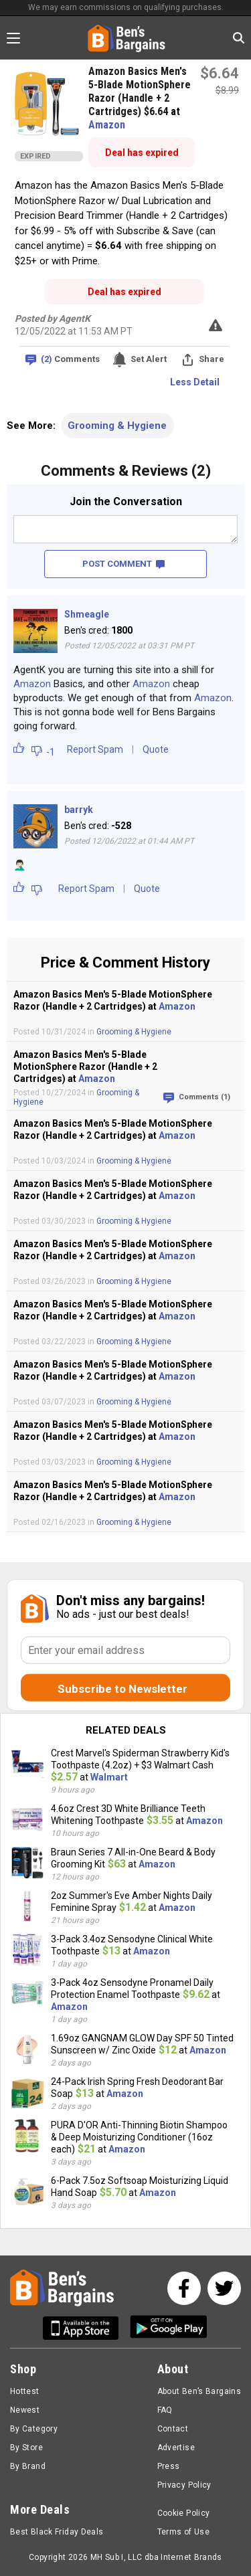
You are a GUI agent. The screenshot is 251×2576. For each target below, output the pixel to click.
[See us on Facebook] (184, 2288)
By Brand (28, 2466)
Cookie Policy (183, 2513)
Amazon (106, 124)
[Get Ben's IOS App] (86, 2328)
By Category (34, 2428)
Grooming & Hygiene (117, 426)
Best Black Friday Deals (57, 2532)
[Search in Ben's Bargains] (238, 37)
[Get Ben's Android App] (169, 2328)
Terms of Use (183, 2532)
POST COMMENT (123, 564)
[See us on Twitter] (224, 2288)
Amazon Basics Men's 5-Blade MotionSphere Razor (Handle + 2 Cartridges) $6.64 (139, 91)
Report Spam (95, 749)
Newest (24, 2410)
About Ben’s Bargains (199, 2391)
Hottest (24, 2391)
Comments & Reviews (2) (126, 470)
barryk (78, 809)
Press (168, 2466)
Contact (173, 2428)
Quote (156, 749)
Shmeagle (86, 614)
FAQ (165, 2410)
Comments (70, 359)
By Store (26, 2447)
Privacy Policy (184, 2485)
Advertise (176, 2447)
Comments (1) (204, 1097)
